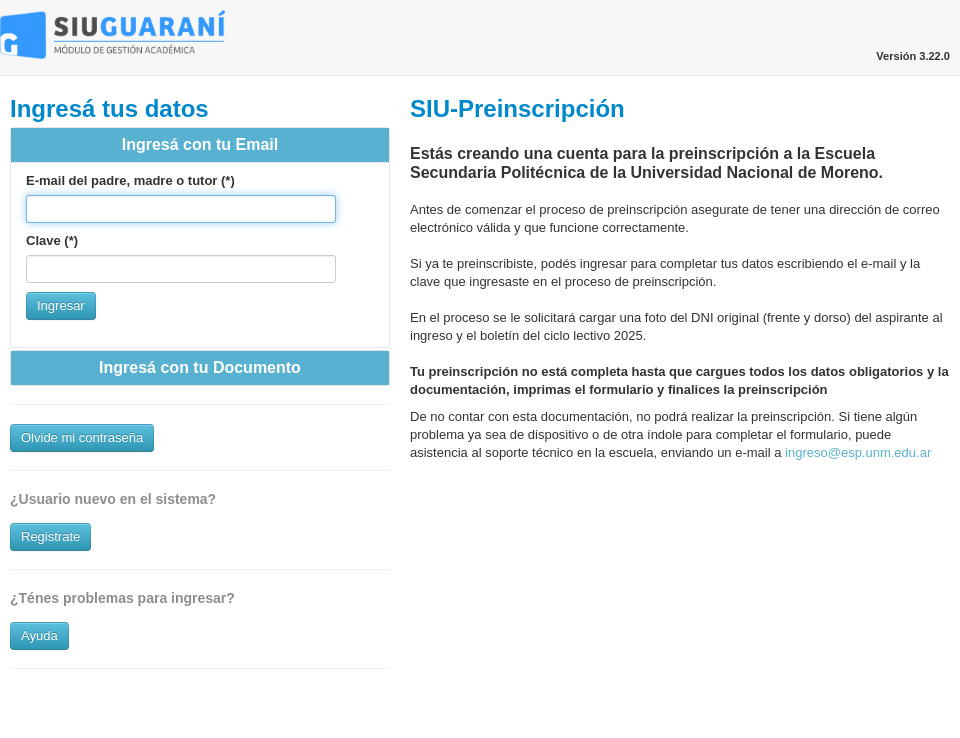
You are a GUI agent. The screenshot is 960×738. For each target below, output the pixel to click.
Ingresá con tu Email (200, 144)
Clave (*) (52, 240)
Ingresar (61, 305)
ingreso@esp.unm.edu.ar (858, 452)
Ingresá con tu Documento (200, 367)
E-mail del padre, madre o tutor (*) (130, 180)
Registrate (50, 536)
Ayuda (39, 635)
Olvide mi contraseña (82, 437)
